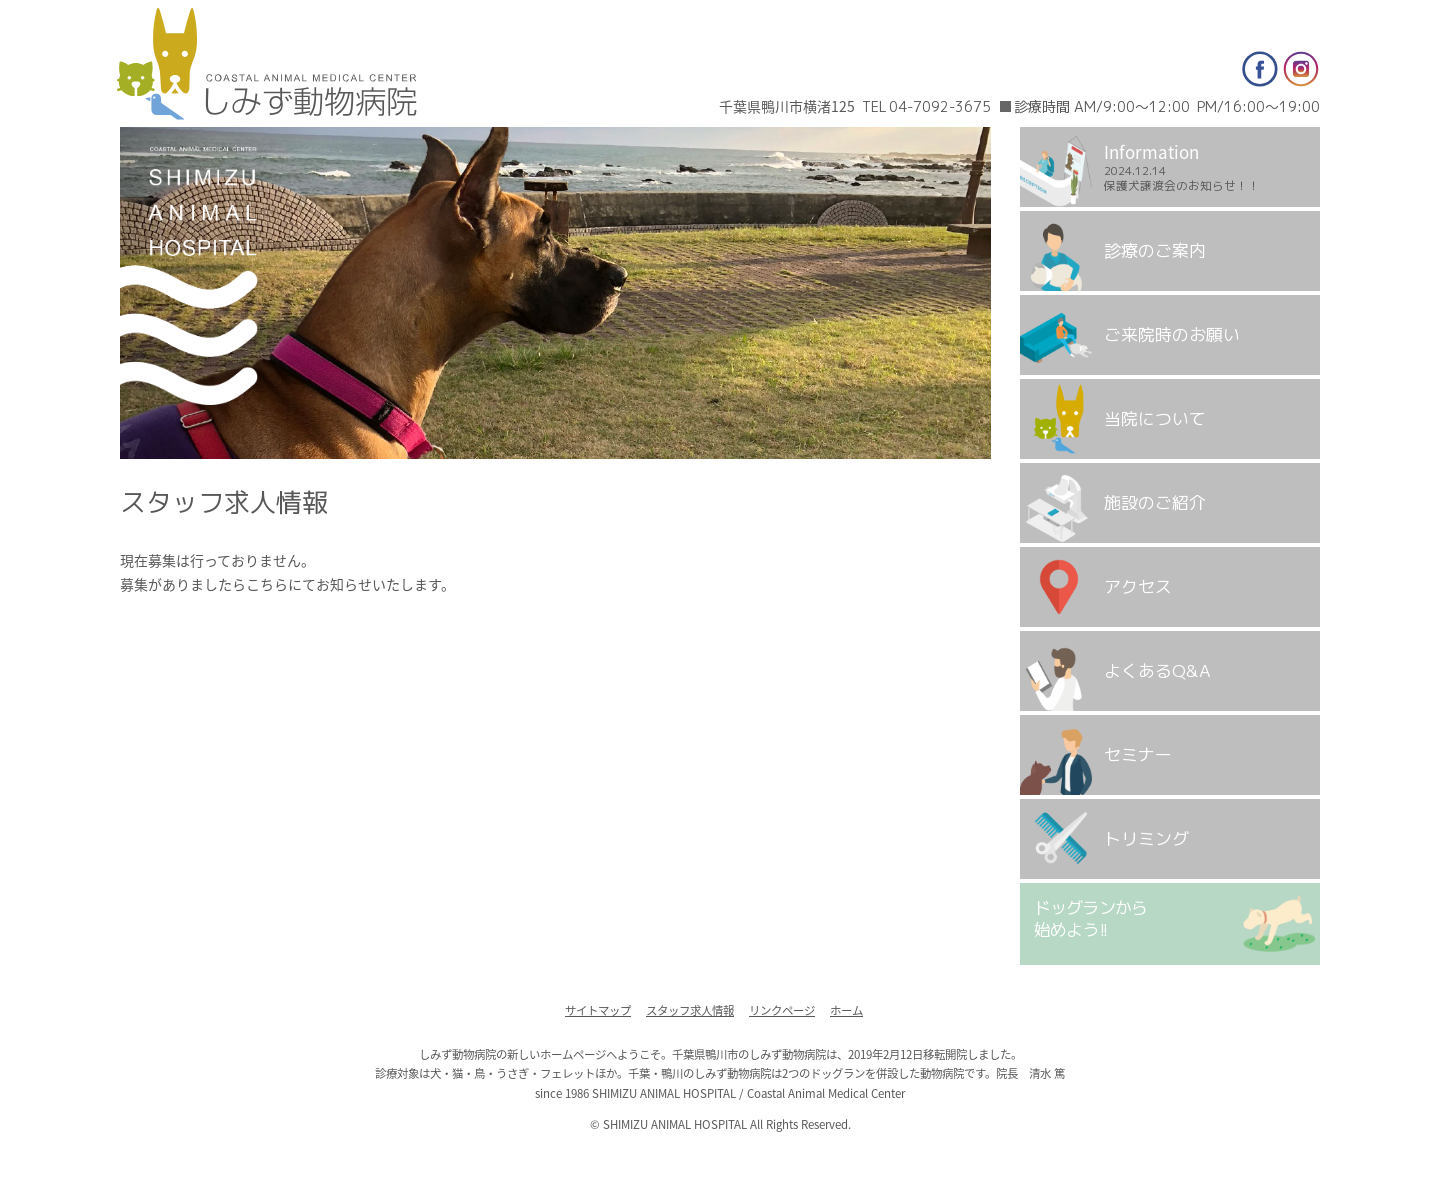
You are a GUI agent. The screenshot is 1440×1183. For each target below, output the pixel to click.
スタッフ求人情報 (690, 1010)
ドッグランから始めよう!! (1090, 918)
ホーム (846, 1010)
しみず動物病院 (267, 64)
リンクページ (782, 1010)
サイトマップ (598, 1010)
